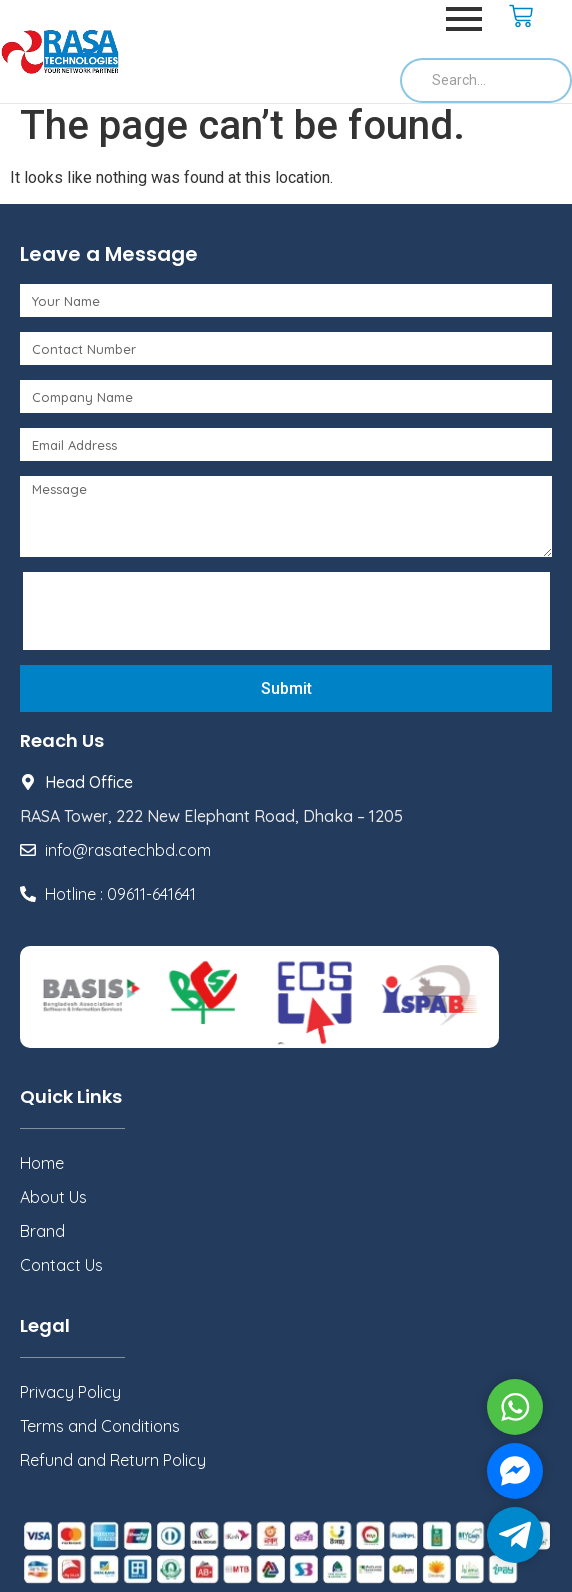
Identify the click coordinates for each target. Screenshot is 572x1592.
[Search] (486, 80)
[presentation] (182, 611)
